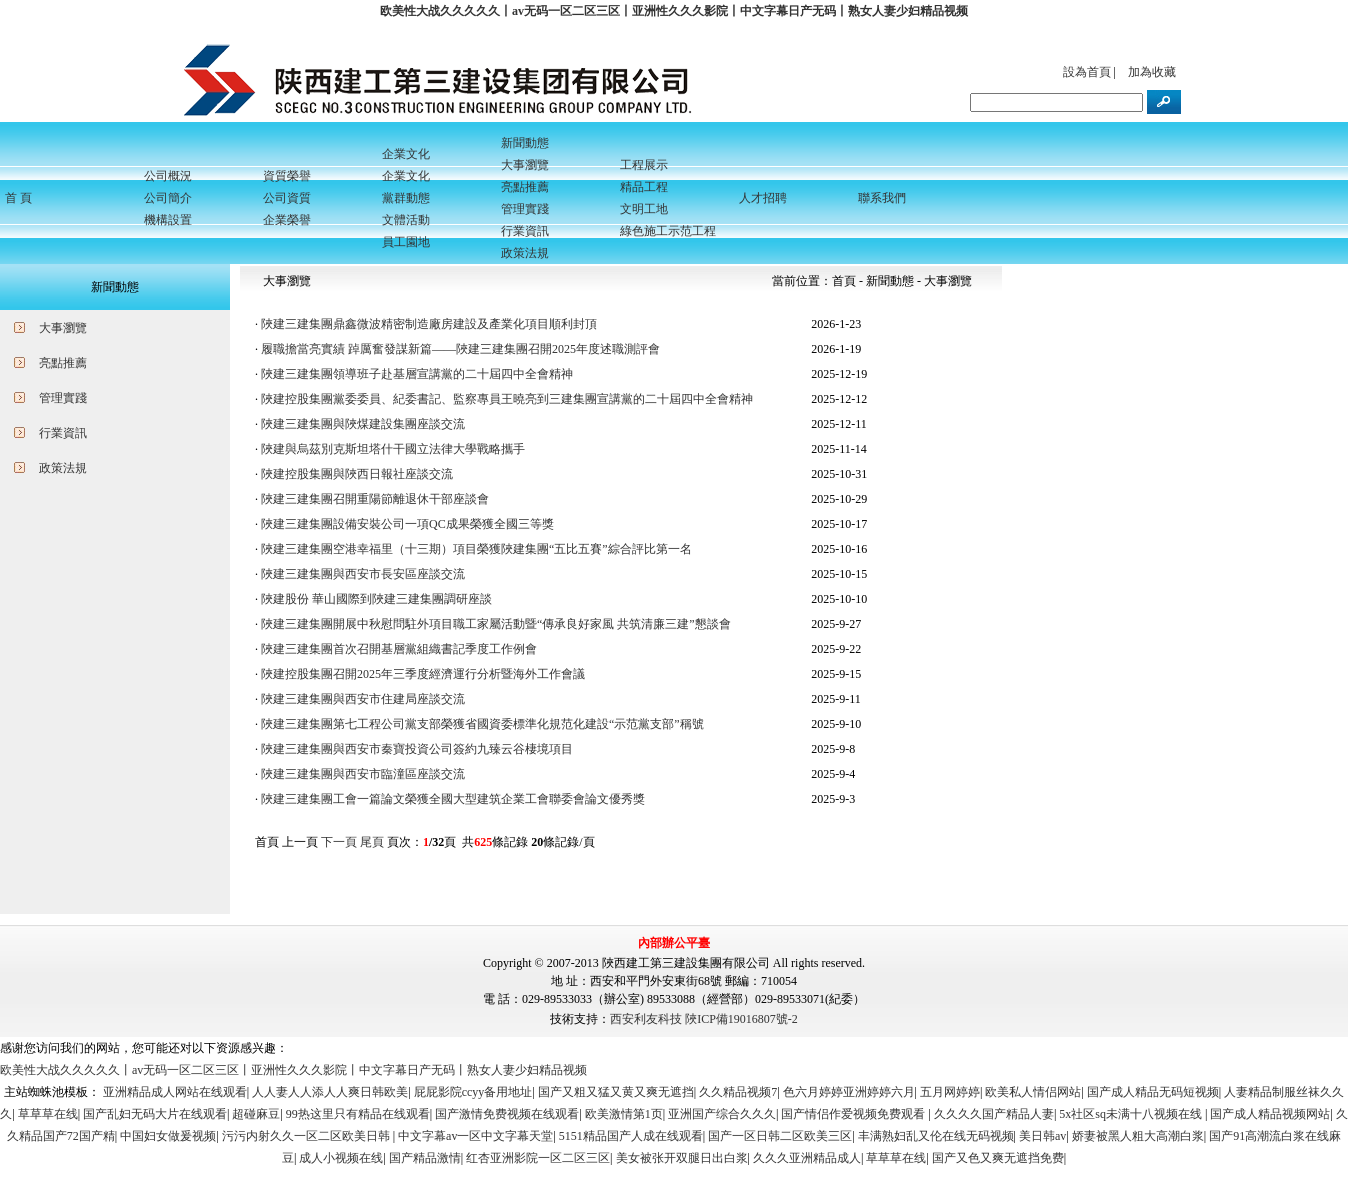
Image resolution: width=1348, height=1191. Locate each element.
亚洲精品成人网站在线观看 (175, 1092)
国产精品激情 (425, 1158)
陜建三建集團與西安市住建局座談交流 (363, 699)
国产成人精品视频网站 (1270, 1114)
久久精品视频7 (738, 1092)
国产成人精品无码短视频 (1153, 1092)
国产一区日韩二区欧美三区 (780, 1136)
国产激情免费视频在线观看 (507, 1114)
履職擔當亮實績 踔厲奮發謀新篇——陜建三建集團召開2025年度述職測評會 (460, 349)
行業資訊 (63, 433)
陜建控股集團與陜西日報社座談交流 (357, 474)
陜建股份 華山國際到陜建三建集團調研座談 (376, 599)
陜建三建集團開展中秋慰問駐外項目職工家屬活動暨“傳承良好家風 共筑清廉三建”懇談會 (496, 624)
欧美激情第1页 (624, 1114)
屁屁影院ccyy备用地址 (473, 1092)
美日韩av (1042, 1136)
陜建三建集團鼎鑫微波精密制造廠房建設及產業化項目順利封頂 (429, 324)
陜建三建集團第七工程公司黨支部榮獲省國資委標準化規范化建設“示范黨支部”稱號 (482, 724)
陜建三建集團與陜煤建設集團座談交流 (363, 424)
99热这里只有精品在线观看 (358, 1114)
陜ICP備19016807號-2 (741, 1019)
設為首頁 (1087, 72)
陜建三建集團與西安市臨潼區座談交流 (363, 774)
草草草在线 (48, 1114)
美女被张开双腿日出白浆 (682, 1158)
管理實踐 (63, 398)
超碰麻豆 (256, 1114)
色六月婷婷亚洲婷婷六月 (849, 1092)
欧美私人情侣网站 (1033, 1092)
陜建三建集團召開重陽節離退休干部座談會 (375, 499)
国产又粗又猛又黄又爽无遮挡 (616, 1092)
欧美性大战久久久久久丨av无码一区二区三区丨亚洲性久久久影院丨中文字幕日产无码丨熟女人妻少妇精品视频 (674, 11)
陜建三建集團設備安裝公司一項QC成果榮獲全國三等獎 (407, 524)
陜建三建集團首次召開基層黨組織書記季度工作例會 (399, 649)
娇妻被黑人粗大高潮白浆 (1138, 1136)
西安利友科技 (646, 1019)
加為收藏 (1152, 72)
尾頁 (372, 842)
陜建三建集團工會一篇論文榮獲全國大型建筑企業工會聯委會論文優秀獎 (453, 799)
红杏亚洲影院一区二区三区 (538, 1158)
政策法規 (63, 468)
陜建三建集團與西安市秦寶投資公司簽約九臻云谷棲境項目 (417, 749)
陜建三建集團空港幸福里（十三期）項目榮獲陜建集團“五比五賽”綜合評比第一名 (476, 549)
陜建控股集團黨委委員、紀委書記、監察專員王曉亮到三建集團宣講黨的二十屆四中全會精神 (507, 399)
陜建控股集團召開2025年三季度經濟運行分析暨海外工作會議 (423, 674)
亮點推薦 (63, 363)
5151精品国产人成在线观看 (631, 1136)
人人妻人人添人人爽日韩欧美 (330, 1092)
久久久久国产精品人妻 (994, 1114)
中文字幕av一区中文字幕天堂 (475, 1136)
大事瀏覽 (63, 328)
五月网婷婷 (950, 1092)
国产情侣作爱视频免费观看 (854, 1114)
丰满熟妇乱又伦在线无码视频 (936, 1136)
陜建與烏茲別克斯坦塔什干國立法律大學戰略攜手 (393, 449)
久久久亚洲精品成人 (807, 1158)
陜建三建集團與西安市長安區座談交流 (363, 574)
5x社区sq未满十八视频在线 (1132, 1114)
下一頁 (339, 842)
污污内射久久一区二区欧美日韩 (307, 1136)
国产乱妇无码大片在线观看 (155, 1114)
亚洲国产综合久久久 (722, 1114)
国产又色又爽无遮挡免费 (998, 1158)
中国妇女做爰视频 (168, 1136)
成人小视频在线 (341, 1158)
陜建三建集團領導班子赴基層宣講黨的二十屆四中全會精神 (417, 374)
